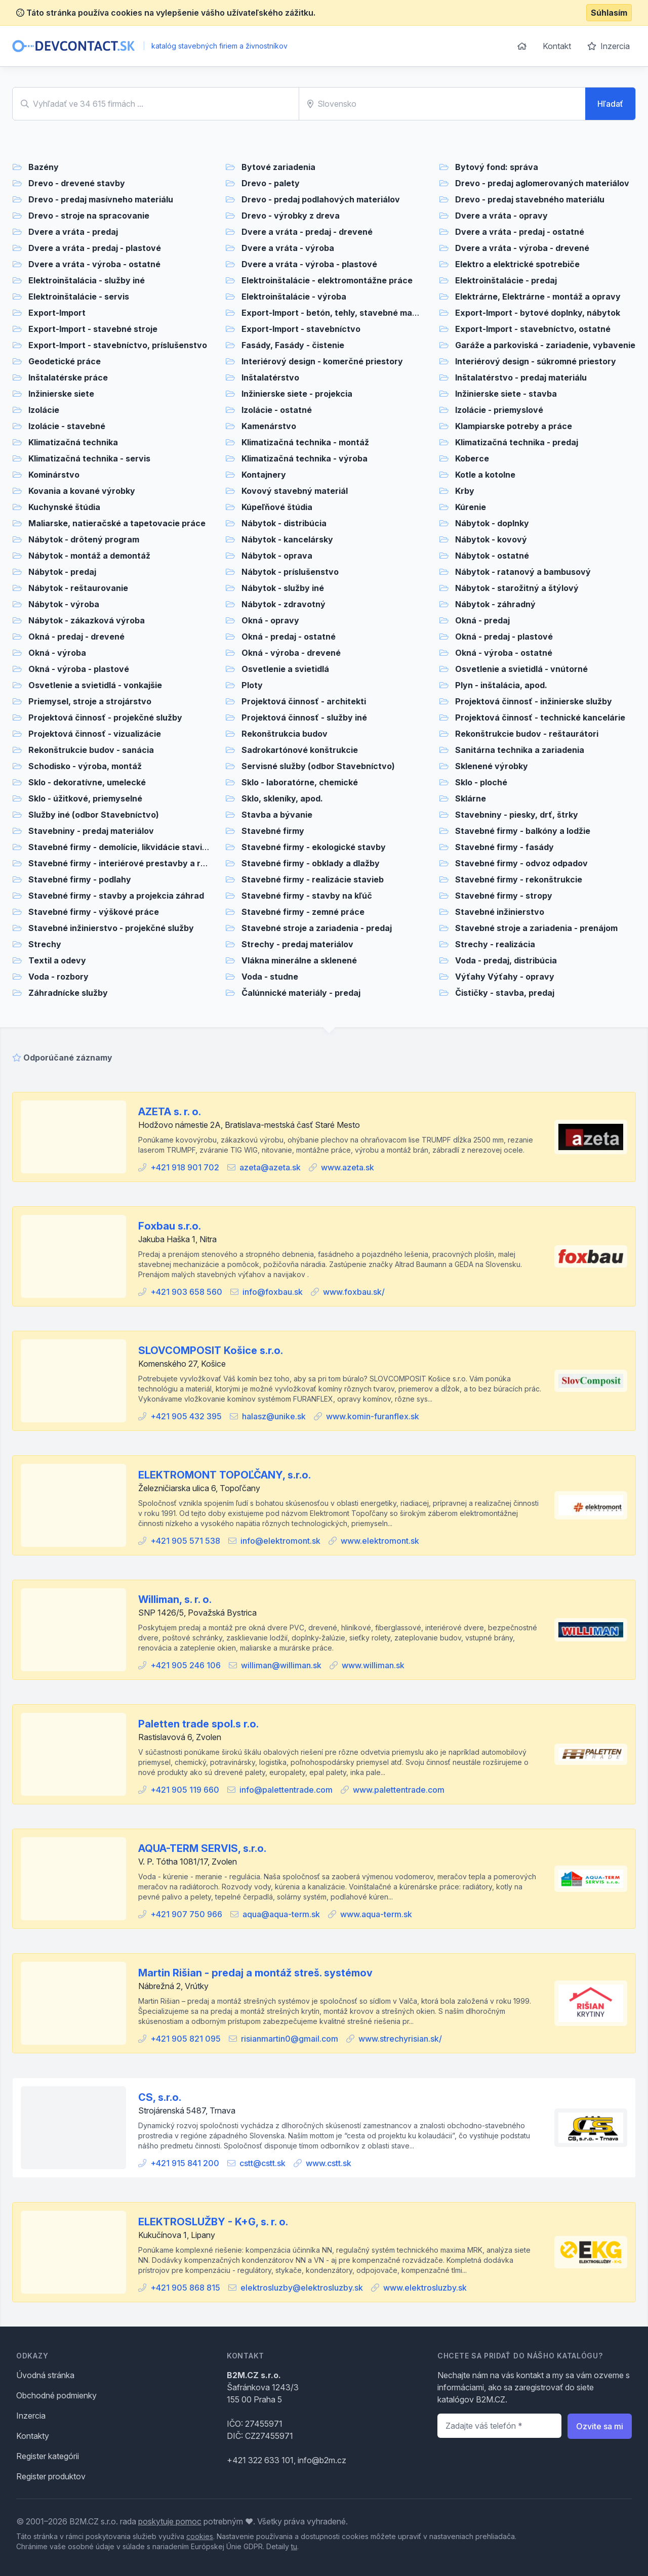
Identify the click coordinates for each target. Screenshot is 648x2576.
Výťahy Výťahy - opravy (504, 977)
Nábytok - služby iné (282, 588)
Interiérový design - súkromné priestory (535, 361)
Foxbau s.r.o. (169, 1226)
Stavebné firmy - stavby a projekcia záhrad (116, 896)
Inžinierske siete (61, 394)
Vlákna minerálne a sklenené (299, 960)
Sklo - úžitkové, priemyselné (85, 798)
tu (294, 2546)
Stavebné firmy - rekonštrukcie (518, 879)
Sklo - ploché (481, 782)
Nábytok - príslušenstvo (290, 572)
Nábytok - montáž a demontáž (89, 556)
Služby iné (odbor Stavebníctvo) (93, 815)
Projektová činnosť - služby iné (304, 717)
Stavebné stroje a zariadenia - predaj (316, 928)
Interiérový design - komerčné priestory (322, 361)
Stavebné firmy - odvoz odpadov (521, 863)
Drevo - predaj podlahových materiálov (320, 199)
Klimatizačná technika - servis (89, 458)
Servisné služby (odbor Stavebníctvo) (318, 766)
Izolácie (43, 410)
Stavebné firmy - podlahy (79, 879)
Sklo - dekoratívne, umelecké (87, 782)
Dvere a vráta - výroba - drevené (522, 248)
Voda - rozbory (58, 977)
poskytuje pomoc (169, 2521)
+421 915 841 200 (184, 2163)
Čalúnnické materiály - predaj (300, 993)
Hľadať (610, 104)
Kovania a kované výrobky (81, 491)
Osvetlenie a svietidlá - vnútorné (521, 669)
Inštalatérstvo (270, 377)
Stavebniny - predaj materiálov (91, 831)
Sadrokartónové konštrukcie (299, 750)
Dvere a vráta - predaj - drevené (307, 232)
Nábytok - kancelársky (287, 539)
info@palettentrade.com (286, 1790)
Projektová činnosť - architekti (303, 701)
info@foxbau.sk (272, 1292)
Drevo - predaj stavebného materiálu (529, 199)
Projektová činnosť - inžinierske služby (533, 701)
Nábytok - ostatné (492, 556)
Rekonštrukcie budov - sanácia (91, 750)
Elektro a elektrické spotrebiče (517, 264)
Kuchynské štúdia (64, 507)
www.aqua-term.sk (376, 1914)
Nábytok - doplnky (492, 523)
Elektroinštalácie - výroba (293, 296)
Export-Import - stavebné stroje (92, 329)
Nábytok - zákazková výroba (86, 620)
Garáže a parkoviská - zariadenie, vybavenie (545, 345)
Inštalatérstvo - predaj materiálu (521, 377)
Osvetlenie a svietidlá (285, 669)
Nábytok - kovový (491, 539)
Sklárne (470, 798)
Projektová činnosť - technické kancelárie (540, 717)
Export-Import (57, 313)
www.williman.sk (373, 1665)
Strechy (44, 944)
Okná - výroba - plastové (78, 669)
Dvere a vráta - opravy (501, 215)
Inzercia (608, 46)
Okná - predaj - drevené (76, 636)
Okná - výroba (57, 653)
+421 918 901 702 (184, 1167)
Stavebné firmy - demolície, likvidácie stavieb (120, 847)
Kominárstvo (53, 475)
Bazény (43, 167)
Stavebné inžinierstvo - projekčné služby (111, 928)
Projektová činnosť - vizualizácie (94, 734)
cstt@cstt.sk (262, 2163)
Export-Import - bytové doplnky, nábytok (537, 313)
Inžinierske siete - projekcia (296, 394)
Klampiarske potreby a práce (513, 426)
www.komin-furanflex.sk (372, 1416)
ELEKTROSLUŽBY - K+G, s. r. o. (213, 2222)
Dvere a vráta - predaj (73, 232)
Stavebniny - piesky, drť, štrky (516, 815)
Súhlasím (609, 13)
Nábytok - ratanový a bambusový (523, 572)
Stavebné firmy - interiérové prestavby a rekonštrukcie (141, 863)
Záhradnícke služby (68, 993)
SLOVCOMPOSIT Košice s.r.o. (210, 1350)
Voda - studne (269, 977)
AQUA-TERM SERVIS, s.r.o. (202, 1848)
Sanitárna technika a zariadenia (519, 750)
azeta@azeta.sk (270, 1167)
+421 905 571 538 (185, 1541)
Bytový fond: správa (496, 167)
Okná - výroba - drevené (291, 653)
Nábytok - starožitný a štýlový (517, 588)
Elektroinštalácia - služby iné (86, 280)
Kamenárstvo (268, 426)
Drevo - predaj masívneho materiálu (100, 199)
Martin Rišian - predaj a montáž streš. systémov (255, 1973)
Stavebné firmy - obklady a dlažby (310, 863)
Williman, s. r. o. (175, 1599)
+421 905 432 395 (186, 1416)
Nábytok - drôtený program (83, 539)
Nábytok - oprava (276, 556)
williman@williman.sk (281, 1665)
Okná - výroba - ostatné (503, 653)
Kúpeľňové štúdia (276, 507)
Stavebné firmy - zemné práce (302, 912)
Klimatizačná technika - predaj (516, 442)
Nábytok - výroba (63, 604)
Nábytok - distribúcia (284, 523)
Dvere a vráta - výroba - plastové (309, 264)
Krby (464, 491)
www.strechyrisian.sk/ (400, 2039)
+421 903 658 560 (186, 1292)
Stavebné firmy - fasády (504, 847)
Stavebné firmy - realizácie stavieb (312, 879)
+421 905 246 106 (185, 1665)
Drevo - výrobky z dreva (290, 215)
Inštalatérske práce (68, 377)
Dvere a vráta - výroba (287, 248)
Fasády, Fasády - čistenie (292, 345)
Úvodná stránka (45, 2375)
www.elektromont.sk (380, 1541)
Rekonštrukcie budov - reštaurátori (526, 734)
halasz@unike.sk (274, 1416)
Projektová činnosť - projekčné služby (105, 717)
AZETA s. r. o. (169, 1112)
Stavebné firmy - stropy (503, 896)
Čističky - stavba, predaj (504, 993)
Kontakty (32, 2436)
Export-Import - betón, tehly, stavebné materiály (339, 313)
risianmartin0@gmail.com (289, 2039)
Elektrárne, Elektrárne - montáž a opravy (538, 296)
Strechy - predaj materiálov (297, 944)
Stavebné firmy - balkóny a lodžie (522, 831)
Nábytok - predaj (62, 572)
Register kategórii (47, 2456)
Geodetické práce (64, 361)
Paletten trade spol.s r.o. (198, 1724)
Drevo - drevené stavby (76, 183)
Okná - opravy (270, 620)
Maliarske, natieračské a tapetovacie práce (117, 523)
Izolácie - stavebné (66, 426)
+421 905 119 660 (184, 1790)
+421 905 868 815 (185, 2288)
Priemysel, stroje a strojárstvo (89, 701)
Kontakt (557, 46)
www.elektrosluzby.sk (425, 2288)
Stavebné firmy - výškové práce (93, 912)
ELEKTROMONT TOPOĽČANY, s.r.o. (224, 1475)
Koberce (472, 458)
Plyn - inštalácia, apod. (501, 685)
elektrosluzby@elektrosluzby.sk (301, 2288)
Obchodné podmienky (56, 2395)
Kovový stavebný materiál (294, 491)
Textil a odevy (57, 960)
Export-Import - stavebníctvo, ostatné (533, 329)
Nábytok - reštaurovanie (78, 588)
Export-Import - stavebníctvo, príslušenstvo (117, 345)
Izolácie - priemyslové (499, 410)
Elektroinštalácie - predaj (506, 280)
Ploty (252, 685)
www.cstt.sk (328, 2163)
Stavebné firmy (272, 831)
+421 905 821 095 (185, 2039)
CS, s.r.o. (159, 2097)
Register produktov (51, 2476)
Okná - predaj (482, 620)
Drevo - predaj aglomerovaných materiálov (542, 183)
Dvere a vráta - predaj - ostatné (519, 232)
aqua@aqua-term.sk (281, 1914)
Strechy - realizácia (495, 944)
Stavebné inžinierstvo (499, 912)
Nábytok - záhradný (495, 604)
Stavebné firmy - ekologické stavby (313, 847)
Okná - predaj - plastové (504, 636)
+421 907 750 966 (186, 1914)
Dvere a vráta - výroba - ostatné (94, 264)
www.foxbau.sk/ (354, 1292)
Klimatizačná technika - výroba (304, 458)
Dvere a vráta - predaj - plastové (94, 248)
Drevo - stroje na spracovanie (88, 215)
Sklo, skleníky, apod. (282, 798)
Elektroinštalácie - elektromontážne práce (327, 280)
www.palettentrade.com (398, 1790)
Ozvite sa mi (599, 2426)
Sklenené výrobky (491, 766)
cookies (199, 2536)
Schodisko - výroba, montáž (85, 766)
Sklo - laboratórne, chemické (299, 782)
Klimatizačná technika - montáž (305, 442)
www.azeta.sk (347, 1167)
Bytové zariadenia (278, 167)
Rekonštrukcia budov (284, 734)
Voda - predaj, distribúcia (506, 960)
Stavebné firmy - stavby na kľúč (306, 896)
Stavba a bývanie (276, 815)
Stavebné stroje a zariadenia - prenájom (536, 928)
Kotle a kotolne (485, 475)
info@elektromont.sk (280, 1541)
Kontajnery (263, 475)
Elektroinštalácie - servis (78, 296)
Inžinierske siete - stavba (506, 394)
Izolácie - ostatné (276, 410)
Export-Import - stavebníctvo (300, 329)
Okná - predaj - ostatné (288, 636)
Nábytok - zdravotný (283, 604)
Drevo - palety (270, 183)
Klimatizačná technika (73, 442)
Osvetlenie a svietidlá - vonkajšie (95, 685)
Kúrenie (470, 507)
